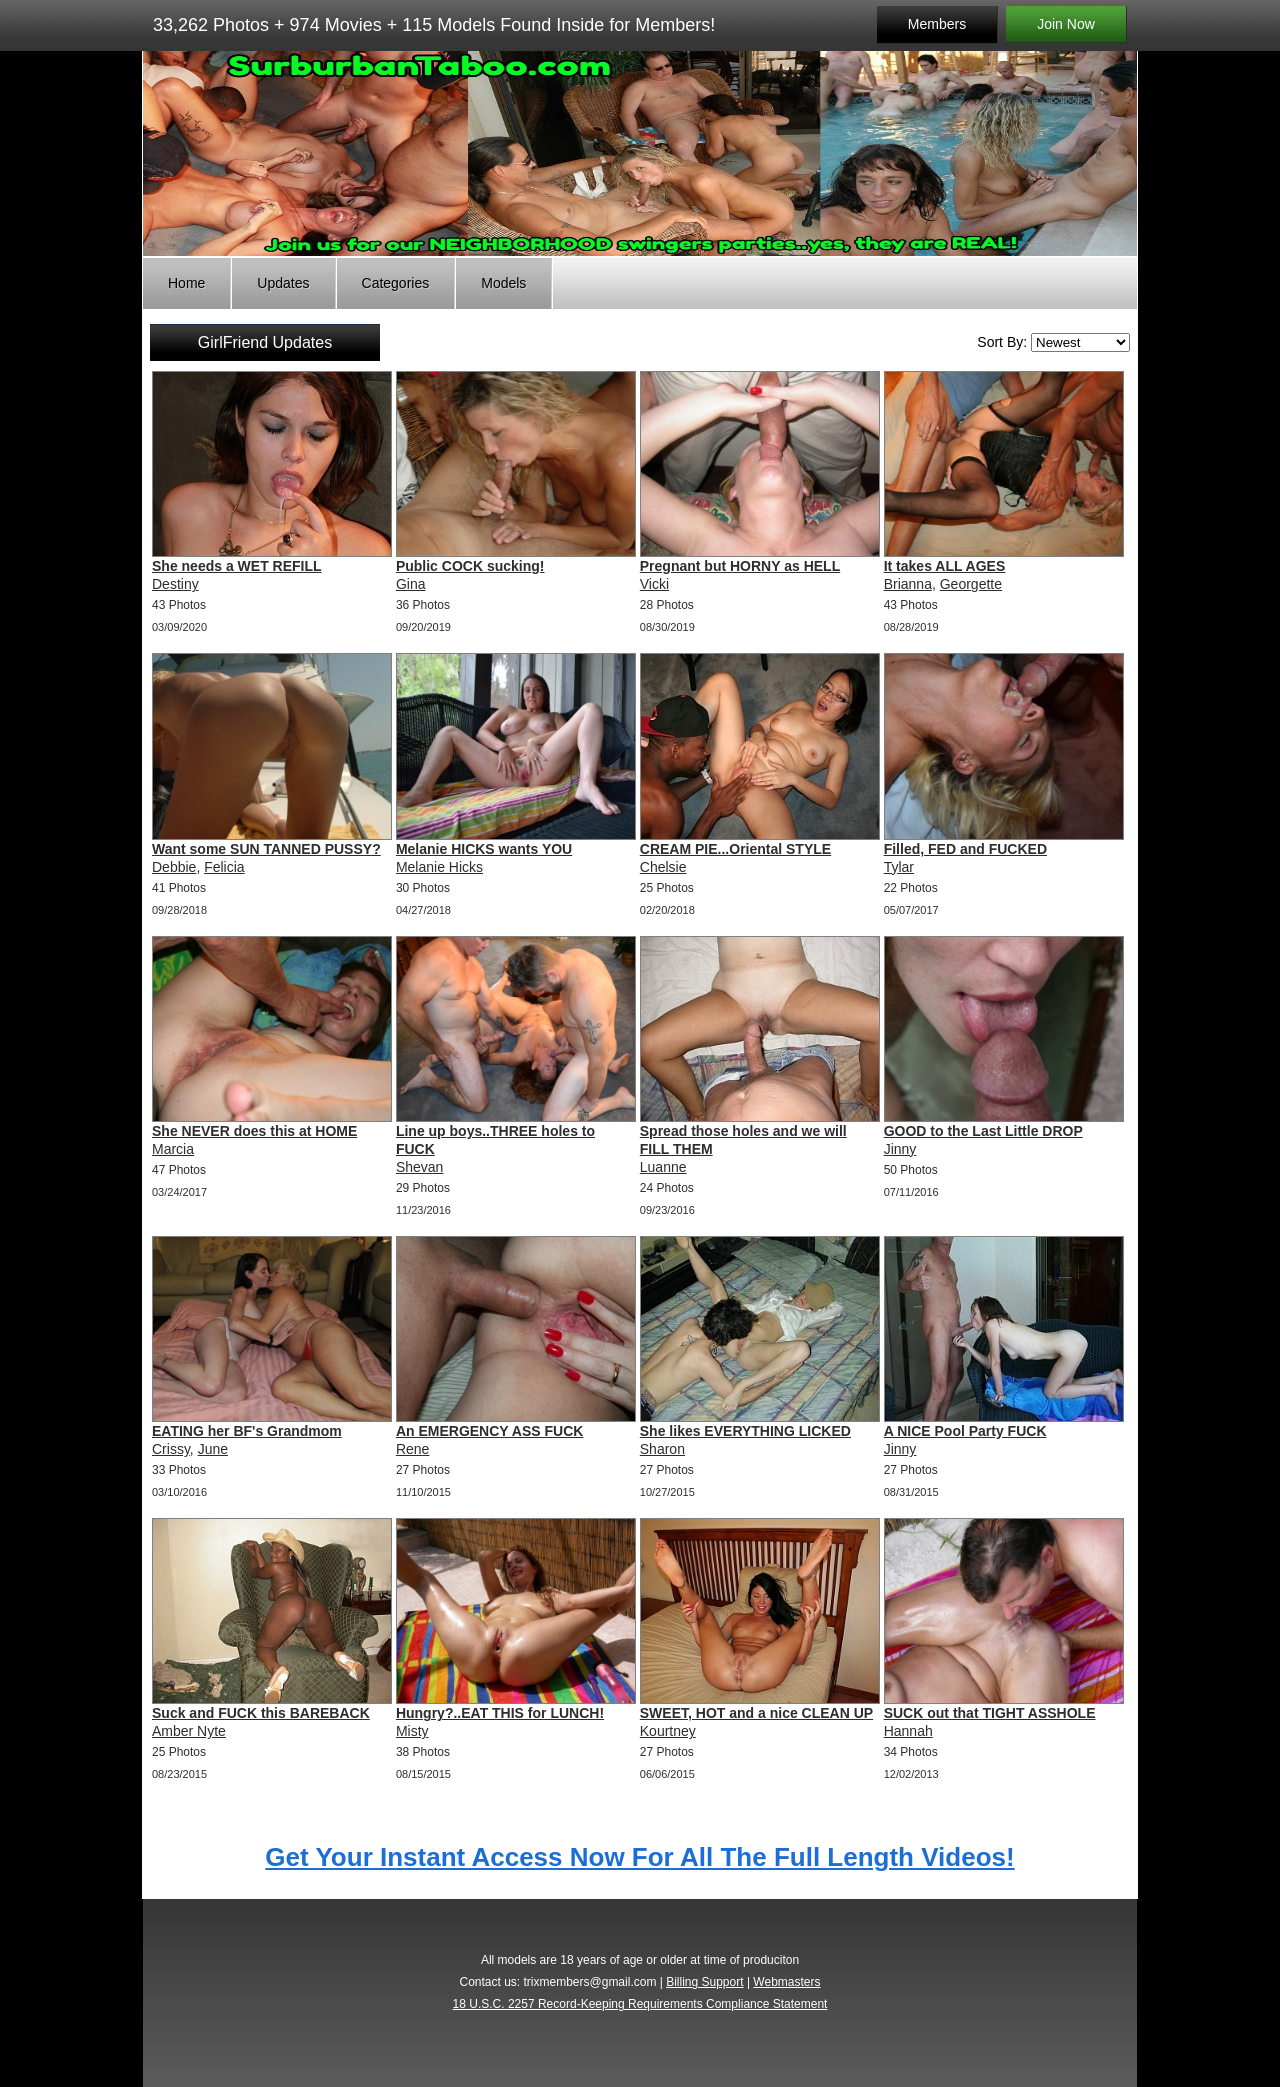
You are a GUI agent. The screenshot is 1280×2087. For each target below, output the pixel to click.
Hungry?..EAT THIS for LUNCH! (500, 1713)
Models (503, 283)
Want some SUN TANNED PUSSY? (266, 849)
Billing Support (704, 1982)
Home (186, 283)
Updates (283, 283)
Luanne (663, 1167)
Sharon (662, 1449)
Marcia (173, 1149)
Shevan (419, 1167)
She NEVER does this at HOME (254, 1131)
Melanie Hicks (439, 867)
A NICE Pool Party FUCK (965, 1431)
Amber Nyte (189, 1731)
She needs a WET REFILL (237, 566)
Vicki (654, 584)
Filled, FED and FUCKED (965, 849)
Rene (412, 1449)
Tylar (899, 867)
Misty (412, 1731)
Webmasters (786, 1982)
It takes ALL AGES (945, 566)
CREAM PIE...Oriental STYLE (735, 849)
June (213, 1449)
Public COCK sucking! (470, 566)
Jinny (900, 1149)
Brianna (908, 584)
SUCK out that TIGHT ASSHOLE (990, 1713)
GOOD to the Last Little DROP (983, 1131)
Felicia (224, 867)
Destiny (175, 584)
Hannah (908, 1731)
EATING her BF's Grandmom (247, 1431)
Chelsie (663, 867)
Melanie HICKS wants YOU (484, 849)
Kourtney (668, 1731)
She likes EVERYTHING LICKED (745, 1431)
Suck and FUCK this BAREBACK (261, 1713)
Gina (411, 584)
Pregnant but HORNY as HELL (740, 566)
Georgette (971, 584)
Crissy (171, 1449)
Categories (396, 283)
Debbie (174, 867)
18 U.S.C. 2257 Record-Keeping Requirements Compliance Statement (640, 2004)
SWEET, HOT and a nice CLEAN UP (756, 1713)
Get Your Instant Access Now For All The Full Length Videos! (639, 1857)
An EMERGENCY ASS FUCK (489, 1431)
